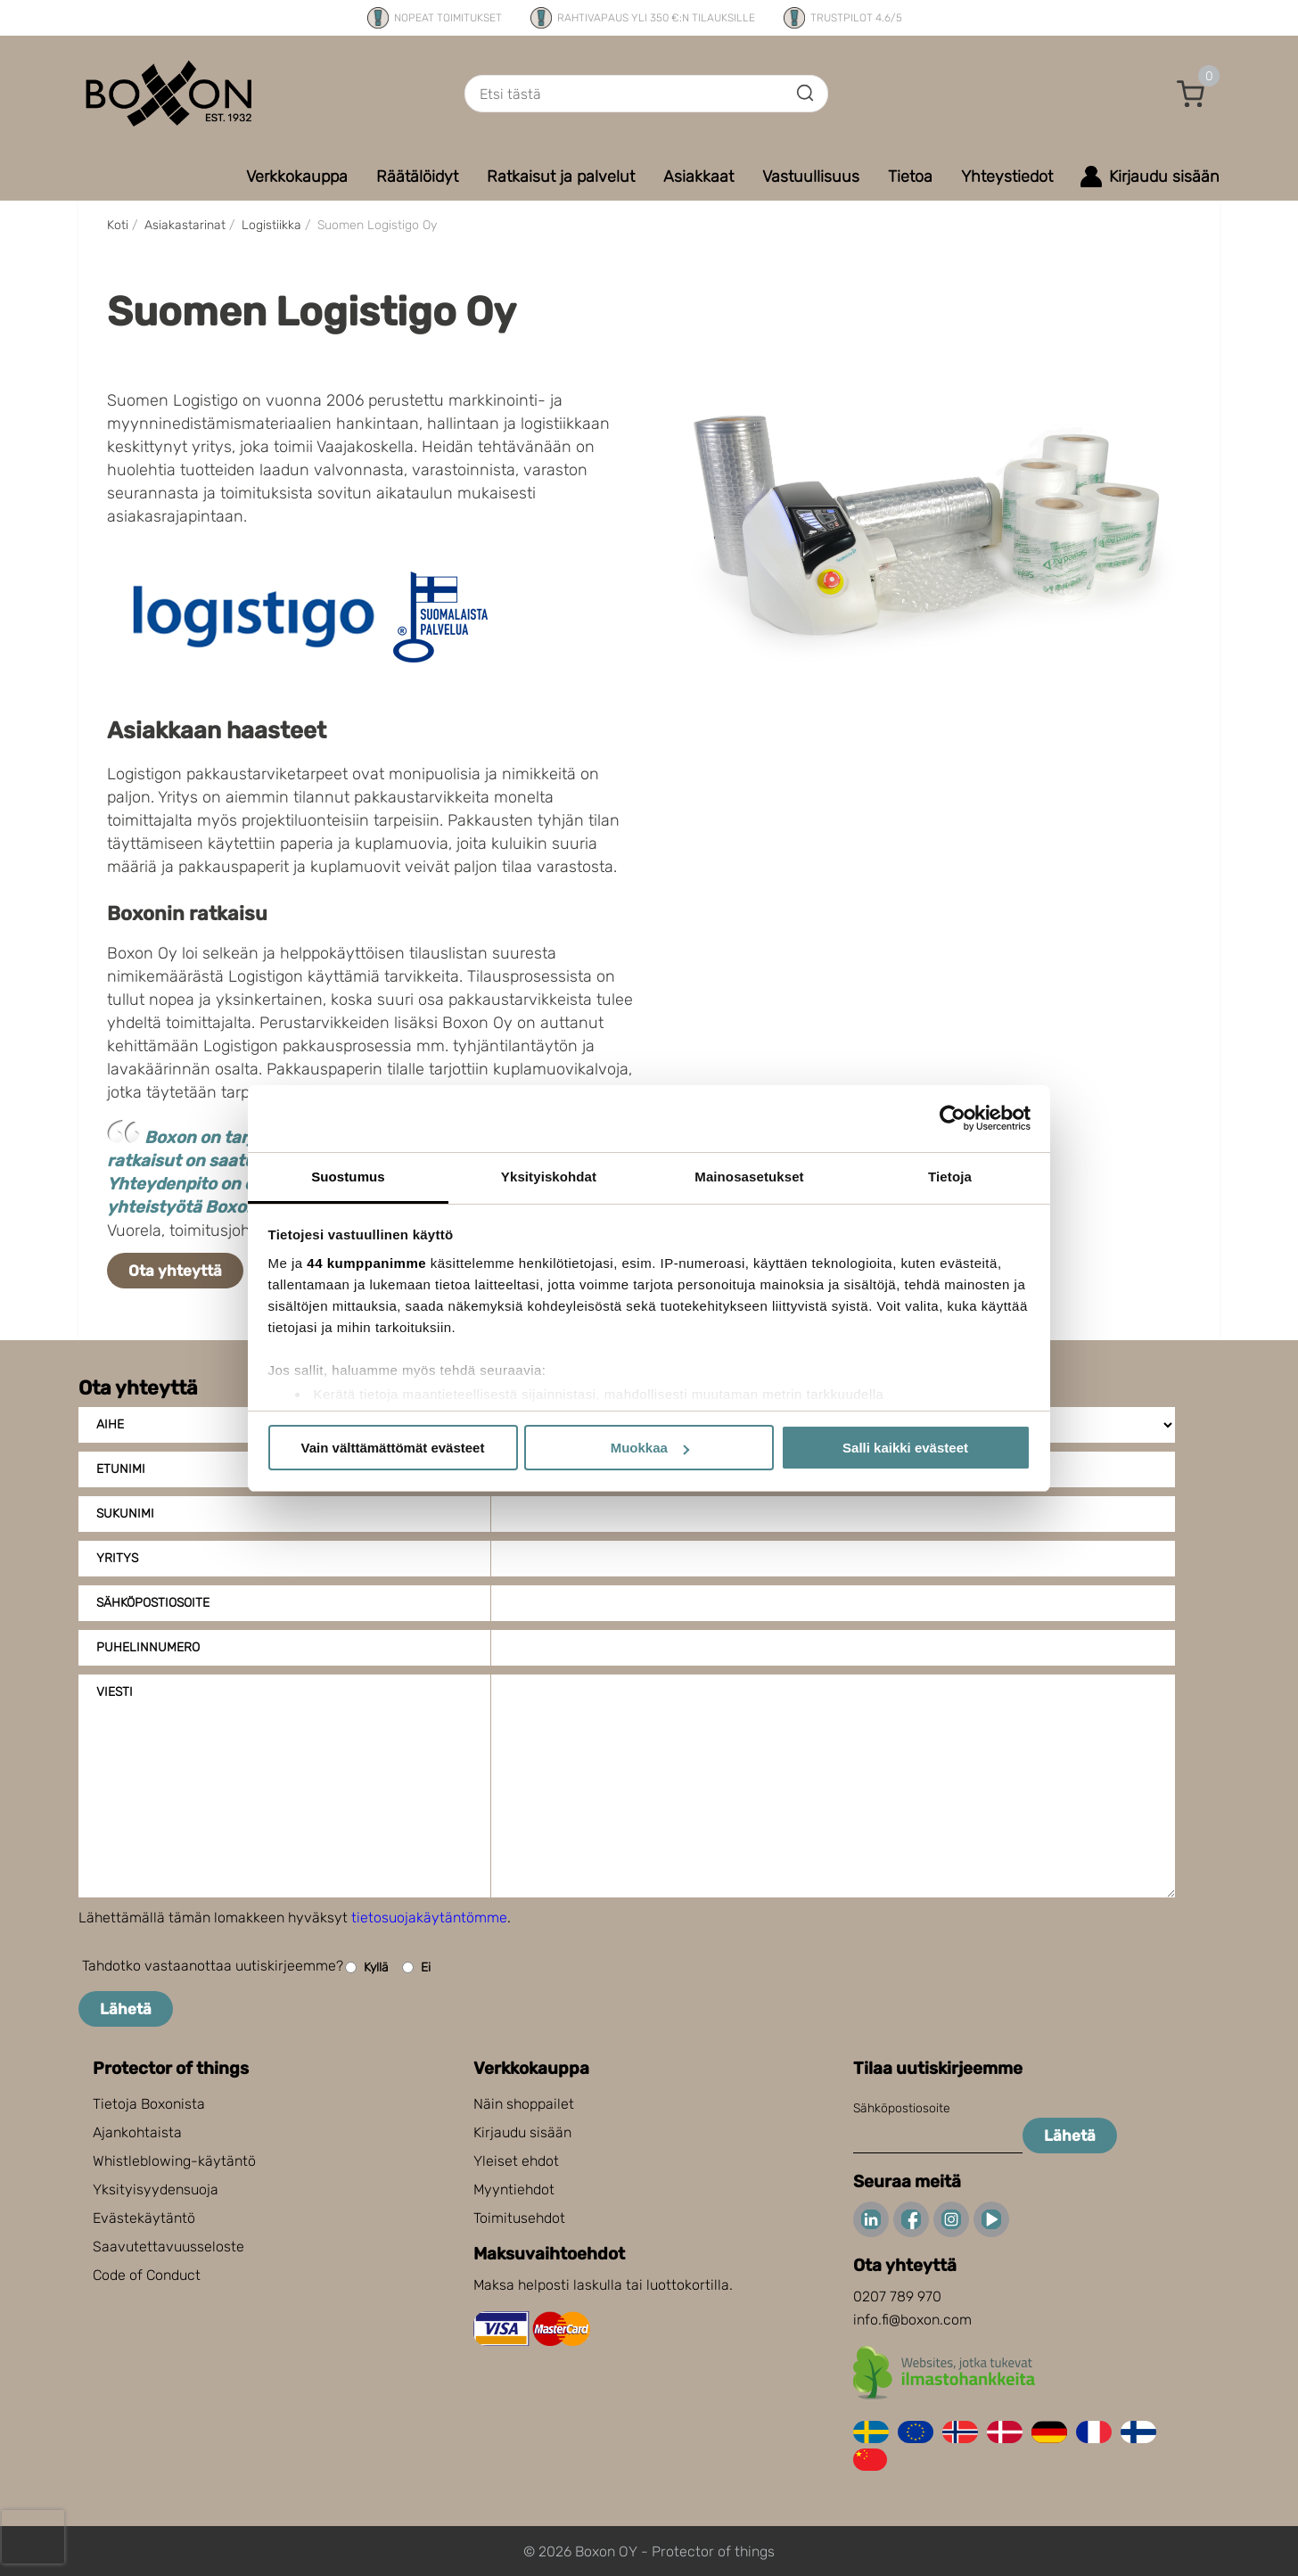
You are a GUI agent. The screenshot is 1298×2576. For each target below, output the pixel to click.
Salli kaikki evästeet (905, 1447)
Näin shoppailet (523, 2103)
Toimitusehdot (519, 2218)
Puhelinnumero (148, 1647)
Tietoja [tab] (950, 1176)
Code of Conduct (147, 2275)
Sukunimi (125, 1513)
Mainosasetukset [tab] (748, 1176)
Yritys (117, 1558)
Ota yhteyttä (175, 1271)
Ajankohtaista (137, 2132)
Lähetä (126, 2009)
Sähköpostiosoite (152, 1602)
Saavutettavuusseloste (168, 2246)
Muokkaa (650, 1447)
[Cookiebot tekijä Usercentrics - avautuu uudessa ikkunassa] (953, 1118)
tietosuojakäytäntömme (429, 1917)
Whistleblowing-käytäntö (174, 2160)
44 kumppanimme (366, 1263)
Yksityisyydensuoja (155, 2189)
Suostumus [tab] (348, 1176)
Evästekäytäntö (144, 2218)
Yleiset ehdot (516, 2160)
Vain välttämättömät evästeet (393, 1447)
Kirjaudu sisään (522, 2132)
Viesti (114, 1692)
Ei (416, 1967)
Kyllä (367, 1967)
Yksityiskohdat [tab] (548, 1176)
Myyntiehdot (514, 2189)
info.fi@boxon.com (912, 2319)
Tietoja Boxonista (149, 2103)
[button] (1191, 93)
